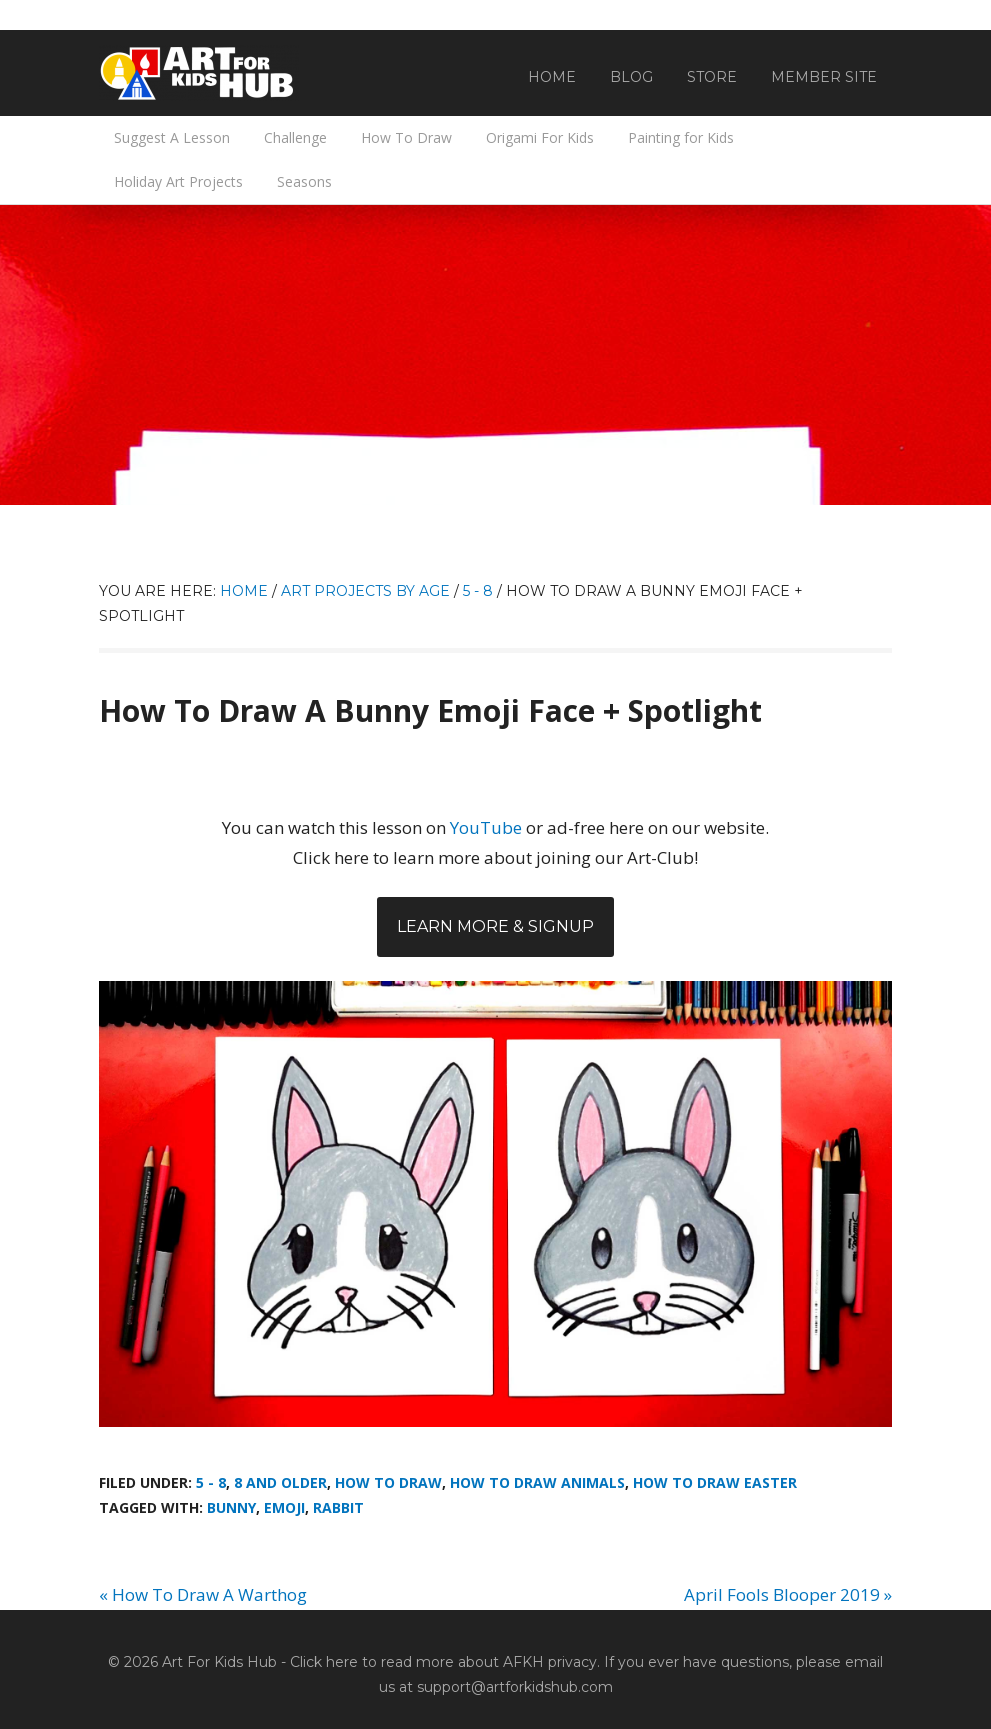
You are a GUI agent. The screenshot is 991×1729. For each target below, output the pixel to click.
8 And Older (280, 1482)
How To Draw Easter (715, 1482)
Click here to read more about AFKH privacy (443, 1662)
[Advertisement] (495, 355)
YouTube (486, 827)
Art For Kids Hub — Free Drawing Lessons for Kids (199, 73)
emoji (284, 1507)
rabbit (338, 1507)
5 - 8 (211, 1482)
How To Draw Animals (537, 1482)
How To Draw (388, 1482)
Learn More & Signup (495, 926)
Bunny (231, 1507)
